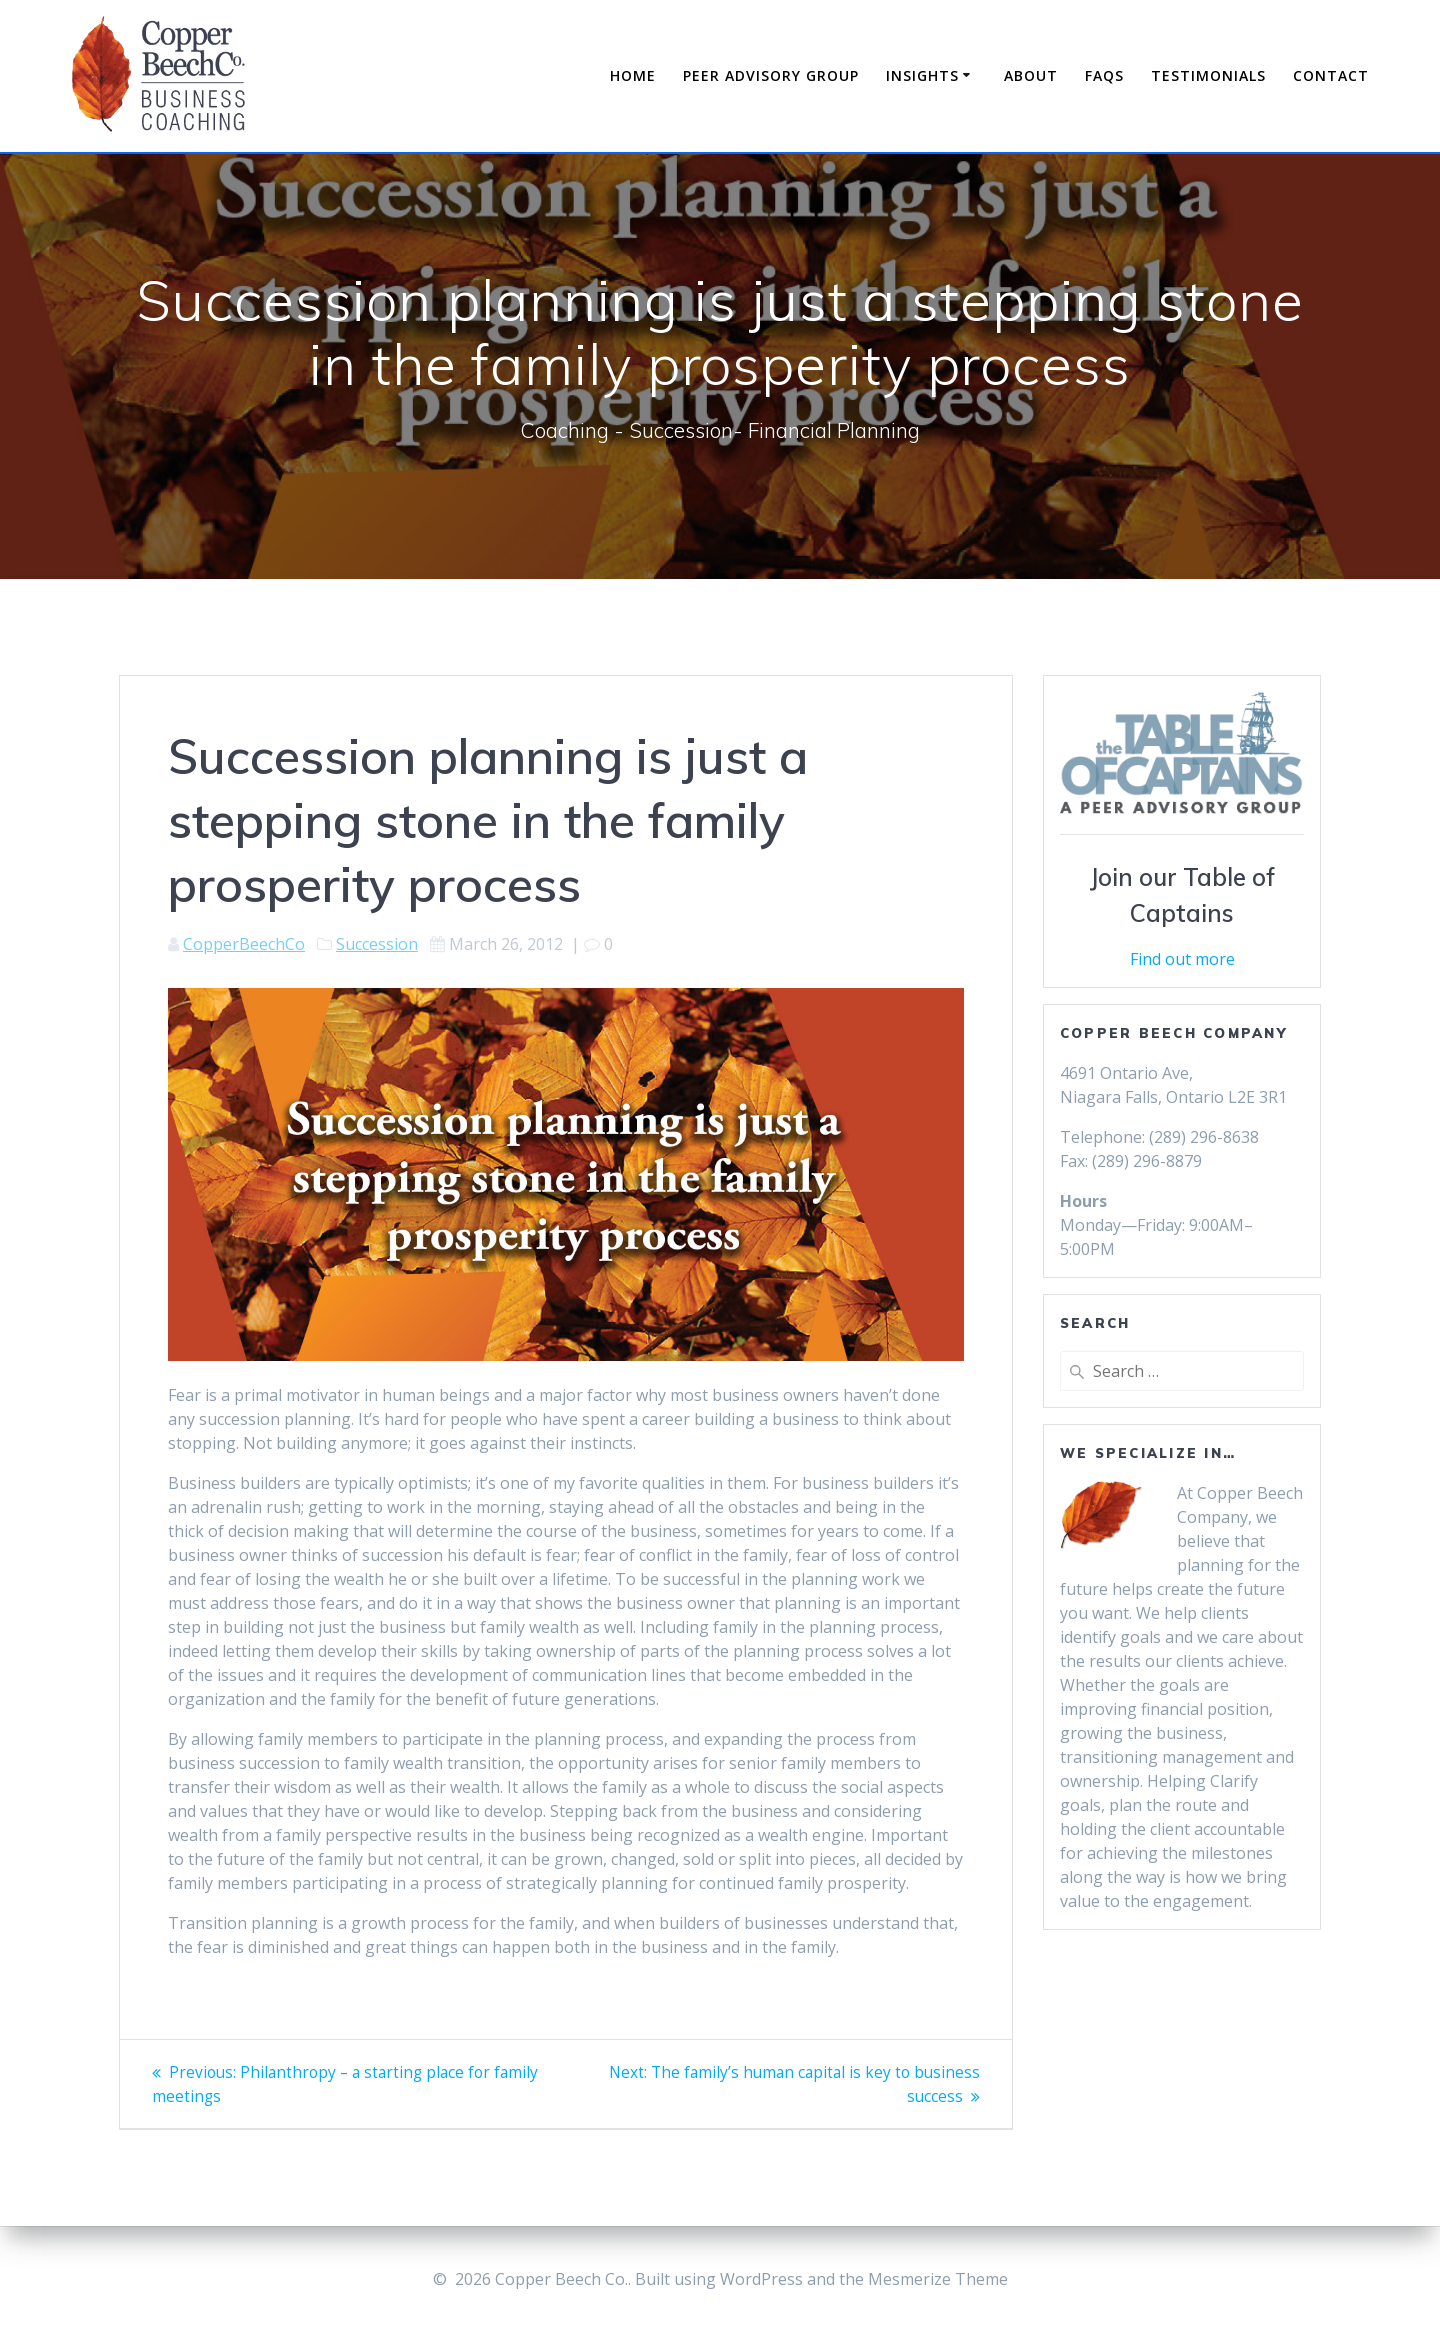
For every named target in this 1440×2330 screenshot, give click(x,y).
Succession (377, 944)
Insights (922, 75)
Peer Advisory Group (771, 75)
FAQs (1104, 75)
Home (633, 75)
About (1031, 75)
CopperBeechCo (244, 944)
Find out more (1182, 959)
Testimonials (1208, 75)
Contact (1331, 75)
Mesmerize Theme (938, 2279)
